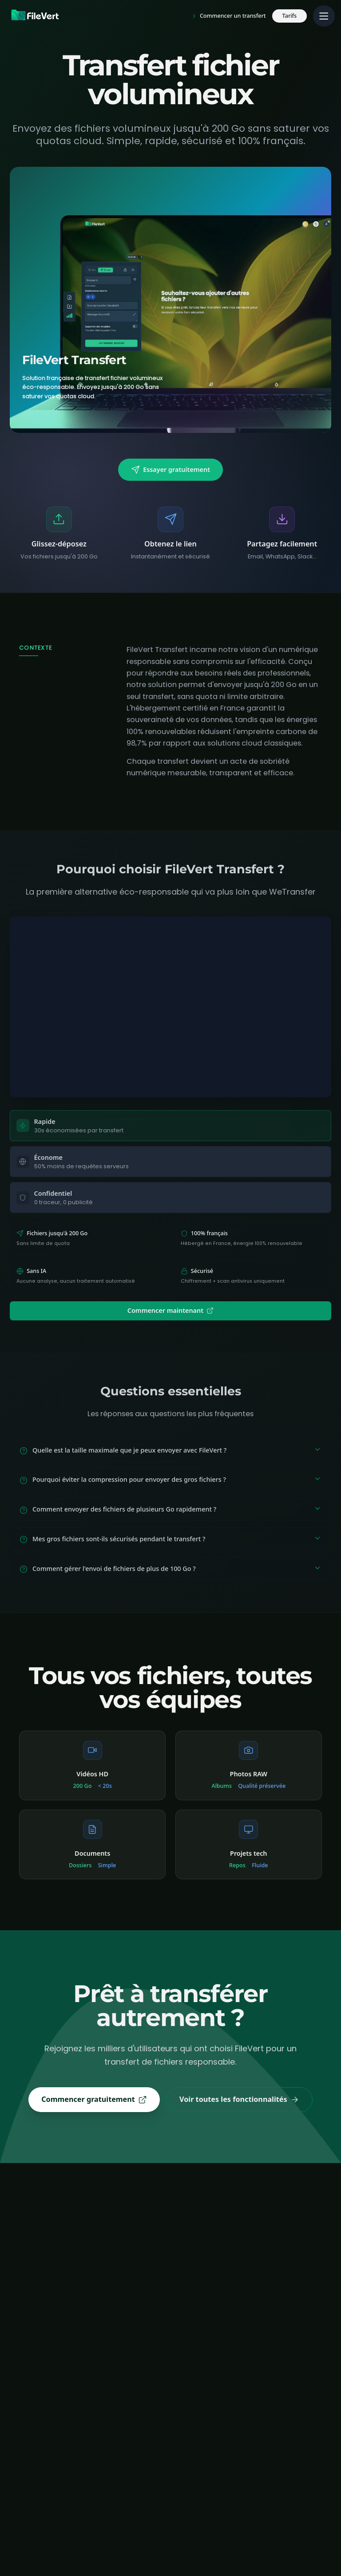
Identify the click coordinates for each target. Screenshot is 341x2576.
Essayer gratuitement (170, 469)
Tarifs (289, 16)
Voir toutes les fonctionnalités (239, 2099)
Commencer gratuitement (94, 2099)
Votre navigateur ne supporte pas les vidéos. (171, 1006)
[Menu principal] (323, 16)
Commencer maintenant (170, 1310)
